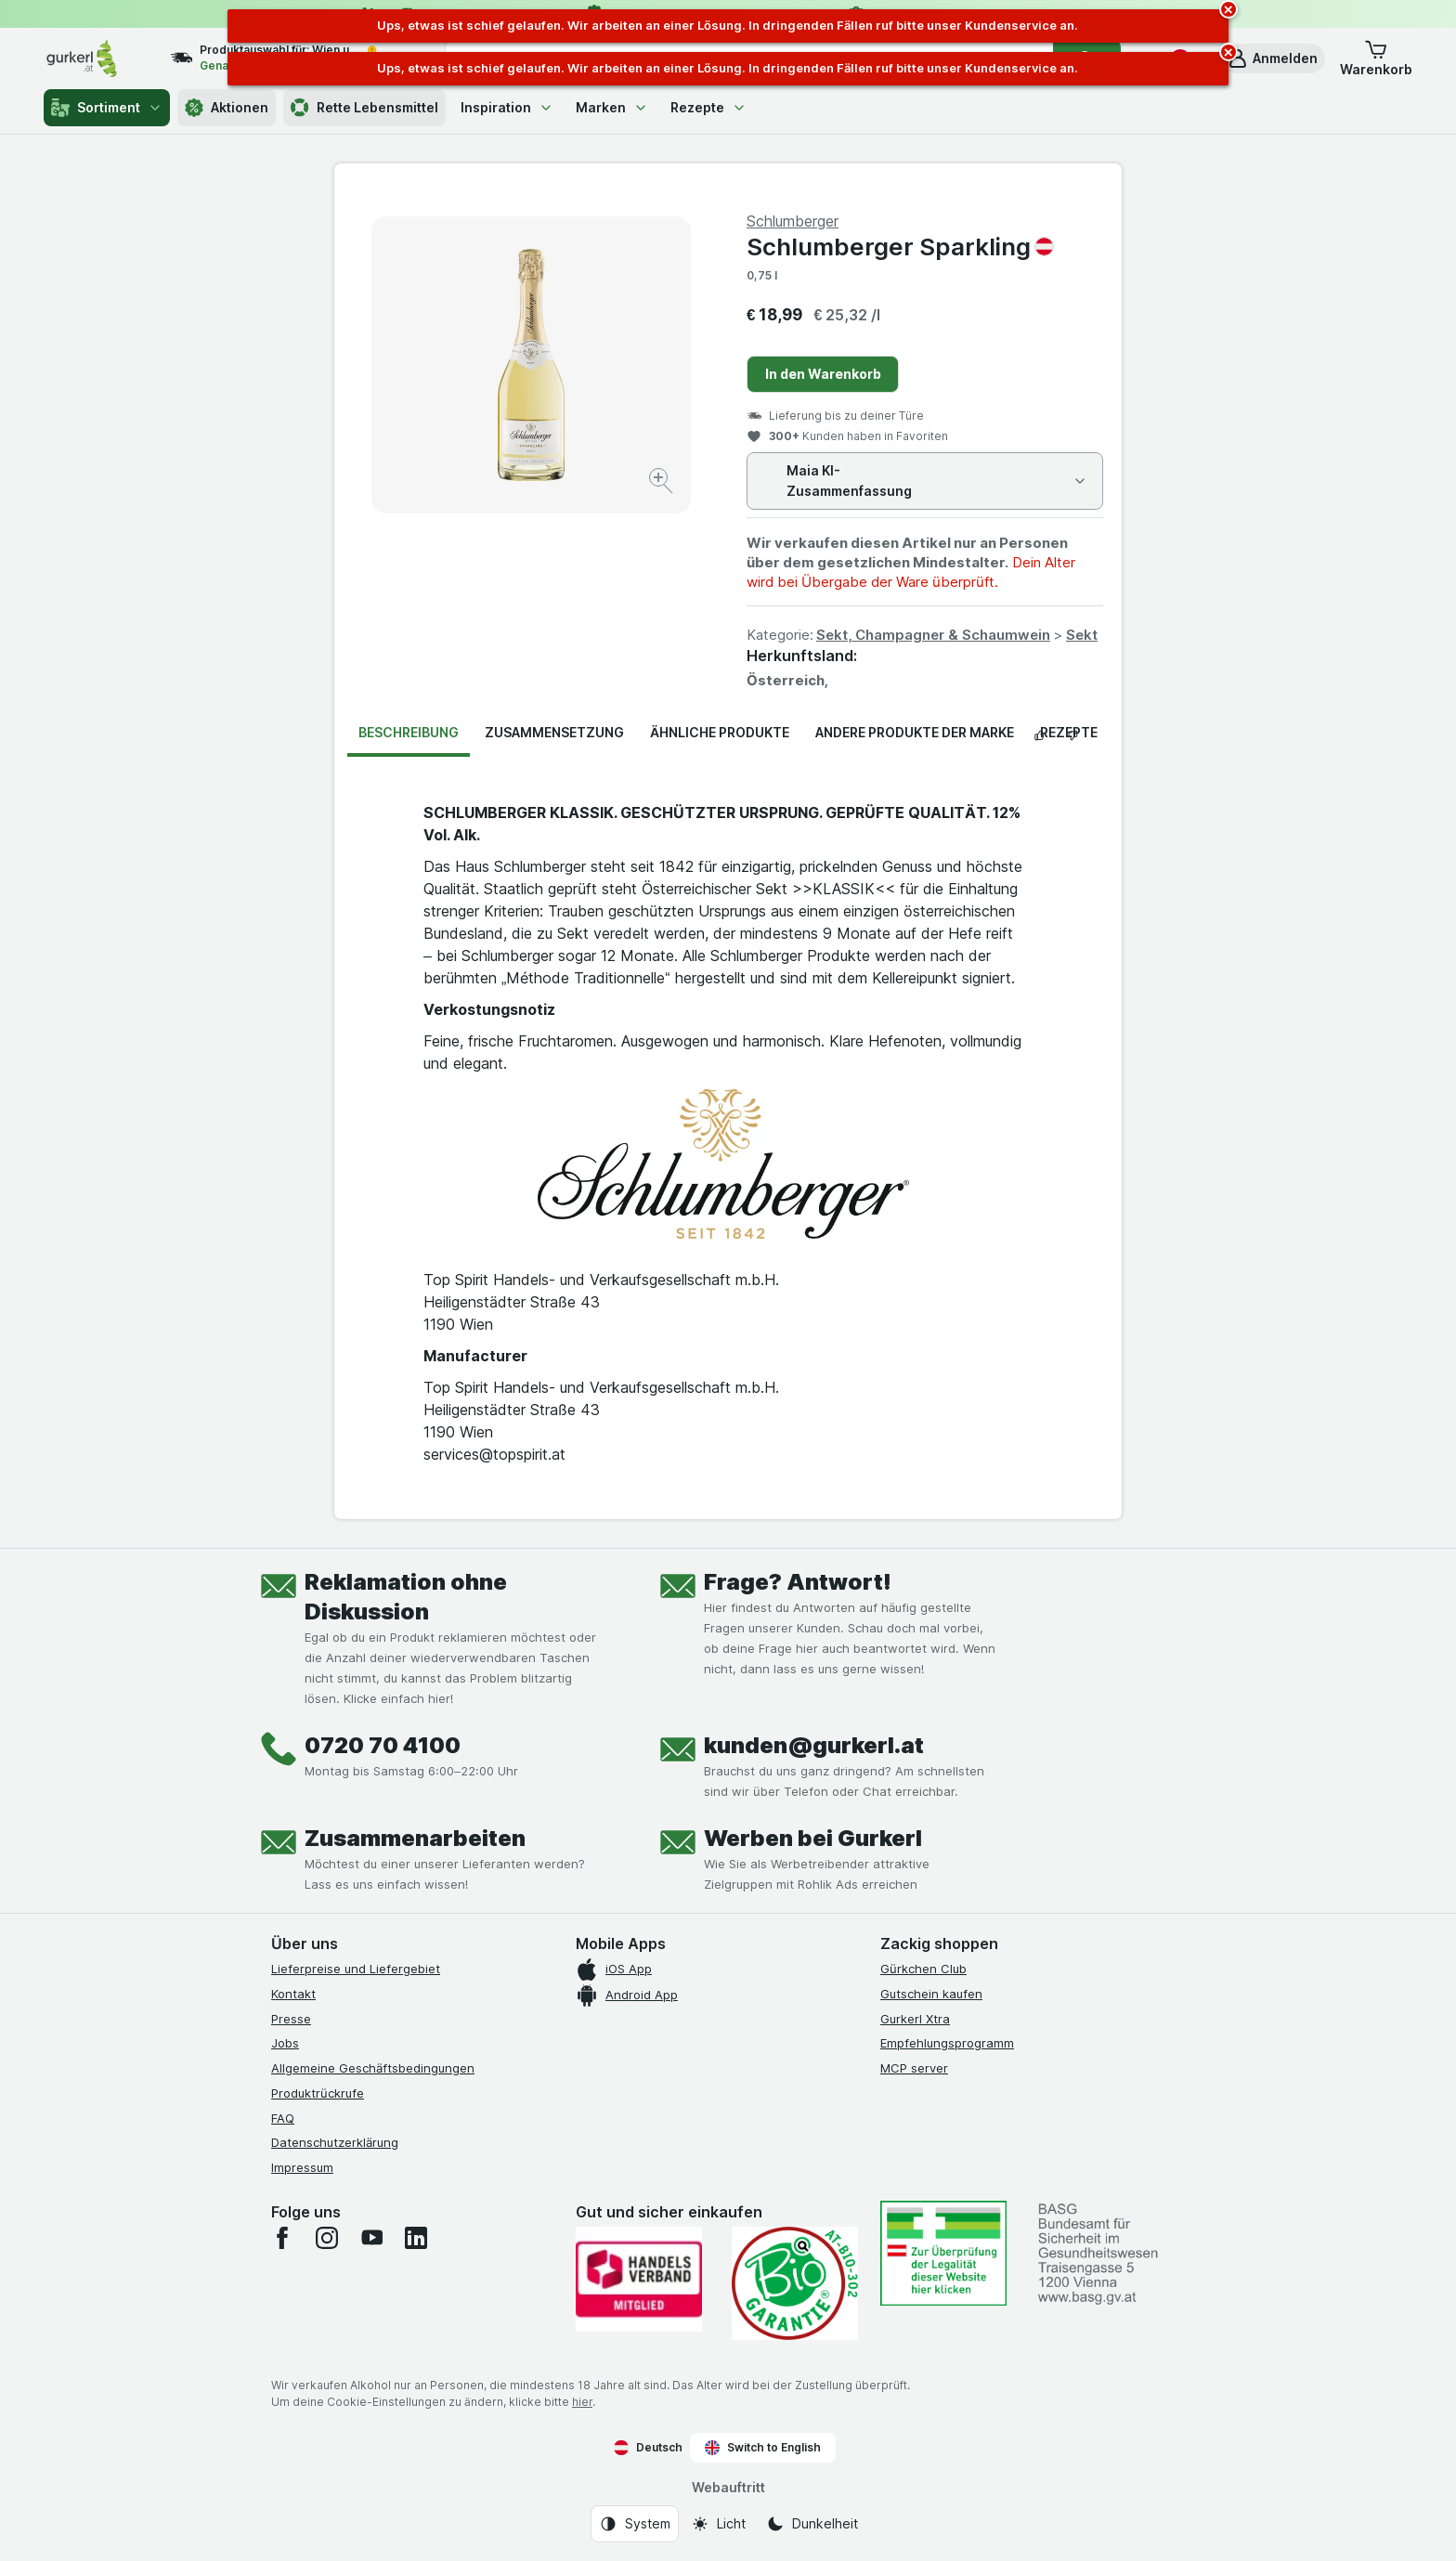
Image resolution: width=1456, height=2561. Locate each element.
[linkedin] (416, 2238)
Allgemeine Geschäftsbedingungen (372, 2067)
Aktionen (226, 107)
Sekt (1082, 635)
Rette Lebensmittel (364, 107)
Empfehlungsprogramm (947, 2042)
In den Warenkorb (823, 374)
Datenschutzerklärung (334, 2142)
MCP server (914, 2067)
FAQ (282, 2118)
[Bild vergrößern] (662, 483)
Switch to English (763, 2447)
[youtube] (371, 2238)
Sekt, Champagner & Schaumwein (933, 635)
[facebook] (282, 2238)
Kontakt (293, 1993)
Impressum (302, 2167)
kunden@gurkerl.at (814, 1745)
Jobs (285, 2042)
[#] (943, 2253)
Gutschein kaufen (931, 1993)
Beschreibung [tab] (408, 732)
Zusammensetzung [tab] (554, 732)
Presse (291, 2018)
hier (582, 2402)
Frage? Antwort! (797, 1581)
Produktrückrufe (317, 2093)
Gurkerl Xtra (915, 2018)
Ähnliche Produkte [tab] (719, 732)
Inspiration (507, 107)
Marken (612, 107)
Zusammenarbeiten (415, 1838)
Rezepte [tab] (1069, 732)
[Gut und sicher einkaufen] (795, 2283)
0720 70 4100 (383, 1745)
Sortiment (106, 107)
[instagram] (327, 2238)
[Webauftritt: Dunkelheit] (812, 2523)
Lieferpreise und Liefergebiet (355, 1968)
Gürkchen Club (923, 1968)
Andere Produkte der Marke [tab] (914, 732)
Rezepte (708, 107)
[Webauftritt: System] (635, 2523)
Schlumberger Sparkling (900, 246)
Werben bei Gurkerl (813, 1838)
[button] (1272, 58)
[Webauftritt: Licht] (718, 2523)
